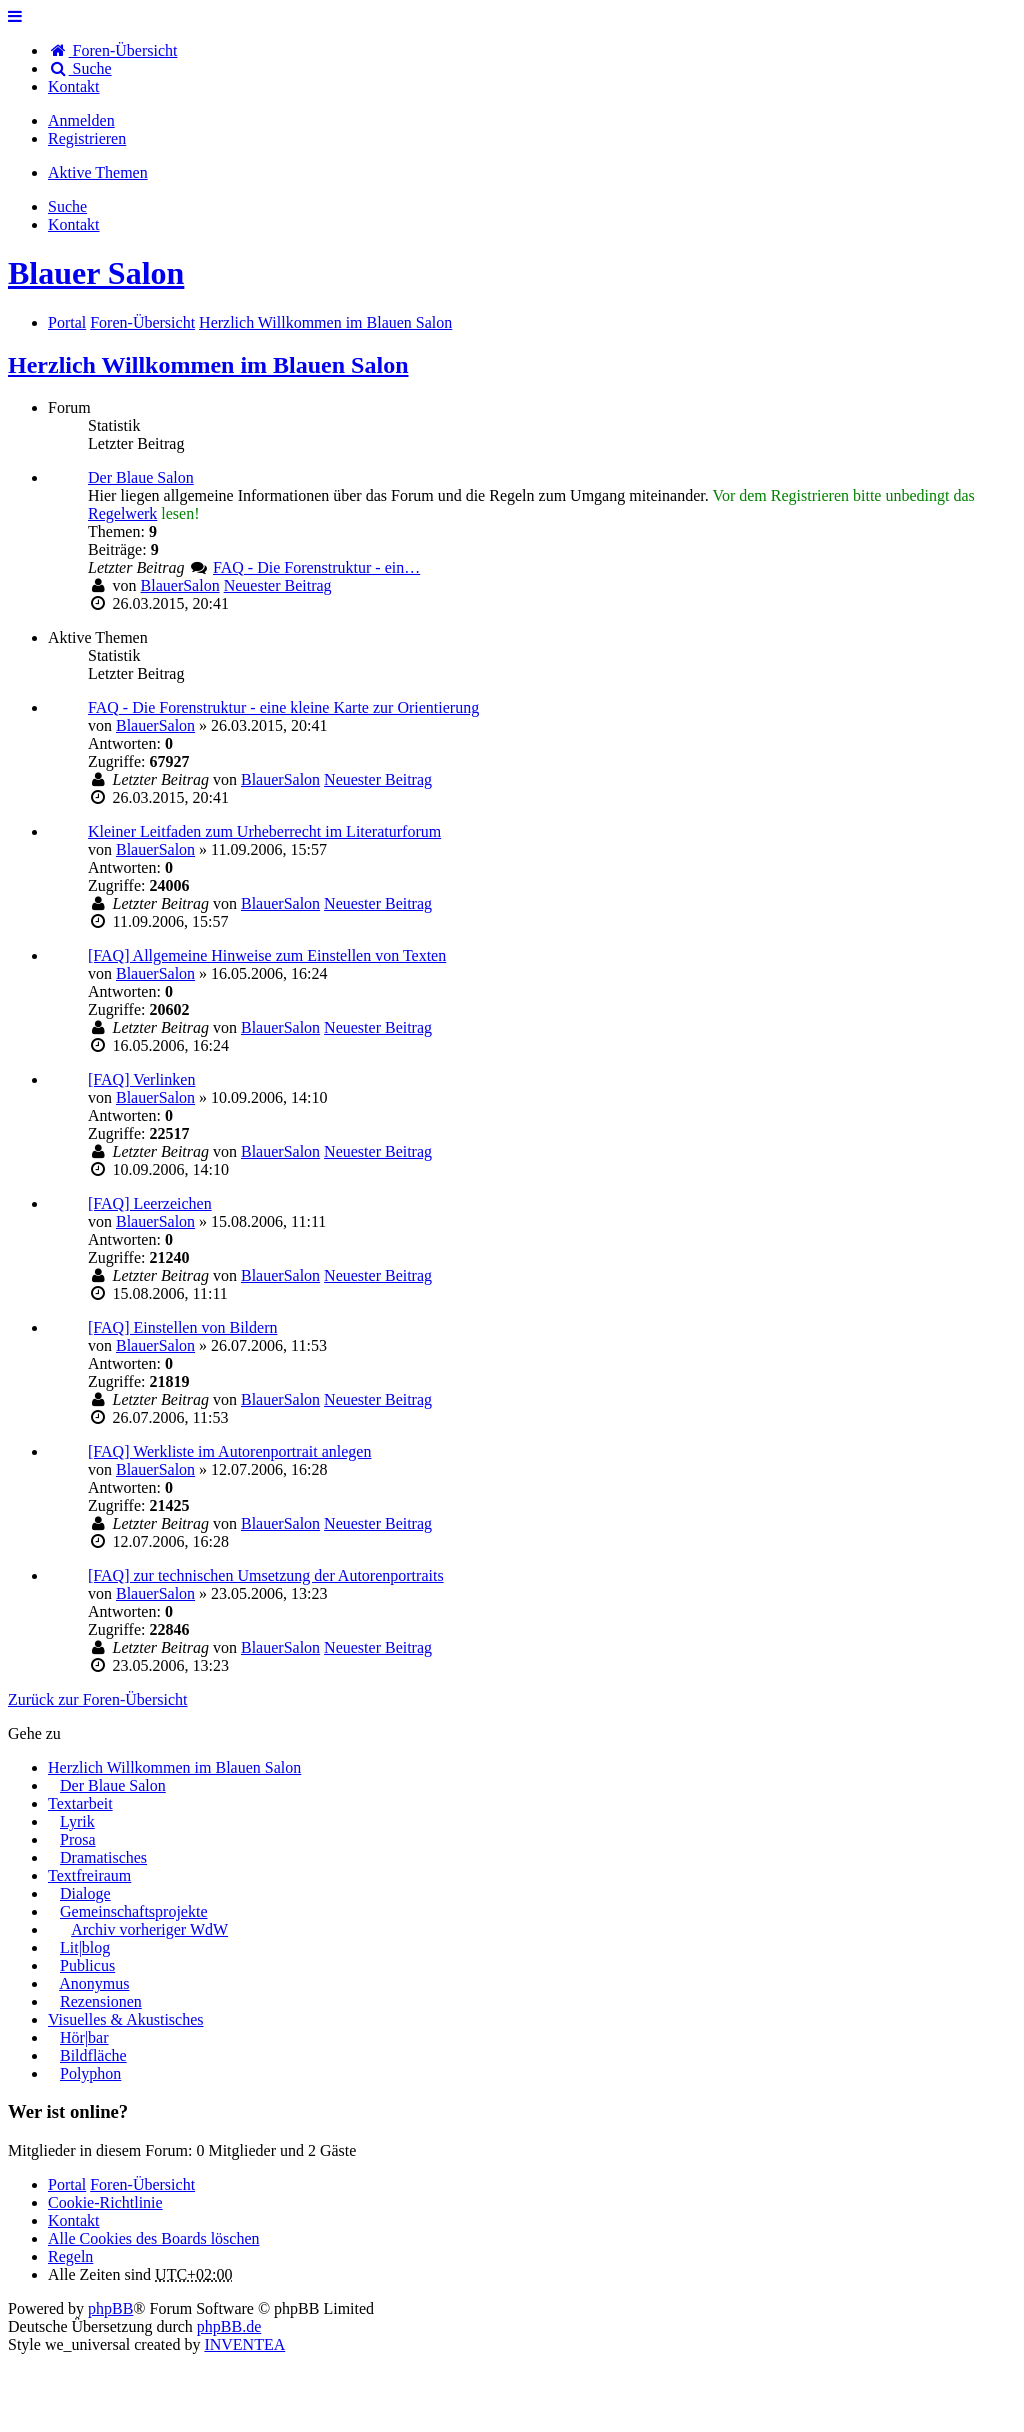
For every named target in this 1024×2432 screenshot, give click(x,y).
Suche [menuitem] (80, 68)
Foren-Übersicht (142, 2184)
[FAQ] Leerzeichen (150, 1203)
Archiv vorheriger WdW (149, 1929)
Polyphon (90, 2073)
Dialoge (85, 1893)
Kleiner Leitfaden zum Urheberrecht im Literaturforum (264, 831)
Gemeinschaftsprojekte (134, 1911)
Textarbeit (80, 1803)
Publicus (87, 1965)
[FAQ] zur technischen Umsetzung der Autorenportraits (266, 1575)
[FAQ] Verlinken (141, 1079)
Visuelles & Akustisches (125, 2019)
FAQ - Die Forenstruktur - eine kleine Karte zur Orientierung (283, 707)
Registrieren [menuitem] (87, 138)
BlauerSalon (180, 585)
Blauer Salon (96, 273)
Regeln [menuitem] (70, 2256)
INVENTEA (244, 2344)
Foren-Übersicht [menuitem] (112, 50)
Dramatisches (103, 1857)
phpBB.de (229, 2326)
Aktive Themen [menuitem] (98, 172)
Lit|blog (85, 1947)
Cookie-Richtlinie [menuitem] (105, 2202)
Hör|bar (84, 2037)
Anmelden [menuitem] (81, 120)
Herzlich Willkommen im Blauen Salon (208, 365)
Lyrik (77, 1821)
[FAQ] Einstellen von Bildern (182, 1327)
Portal (67, 322)
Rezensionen (101, 2001)
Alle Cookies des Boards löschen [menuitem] (154, 2238)
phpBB (110, 2308)
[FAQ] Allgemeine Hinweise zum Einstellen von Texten (267, 955)
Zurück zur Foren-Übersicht (98, 1699)
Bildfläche (93, 2055)
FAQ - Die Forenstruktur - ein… (316, 567)
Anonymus (94, 1983)
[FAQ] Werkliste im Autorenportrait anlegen (229, 1451)
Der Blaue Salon (141, 477)
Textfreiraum (89, 1875)
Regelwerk (122, 513)
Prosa (78, 1839)
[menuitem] (74, 86)
